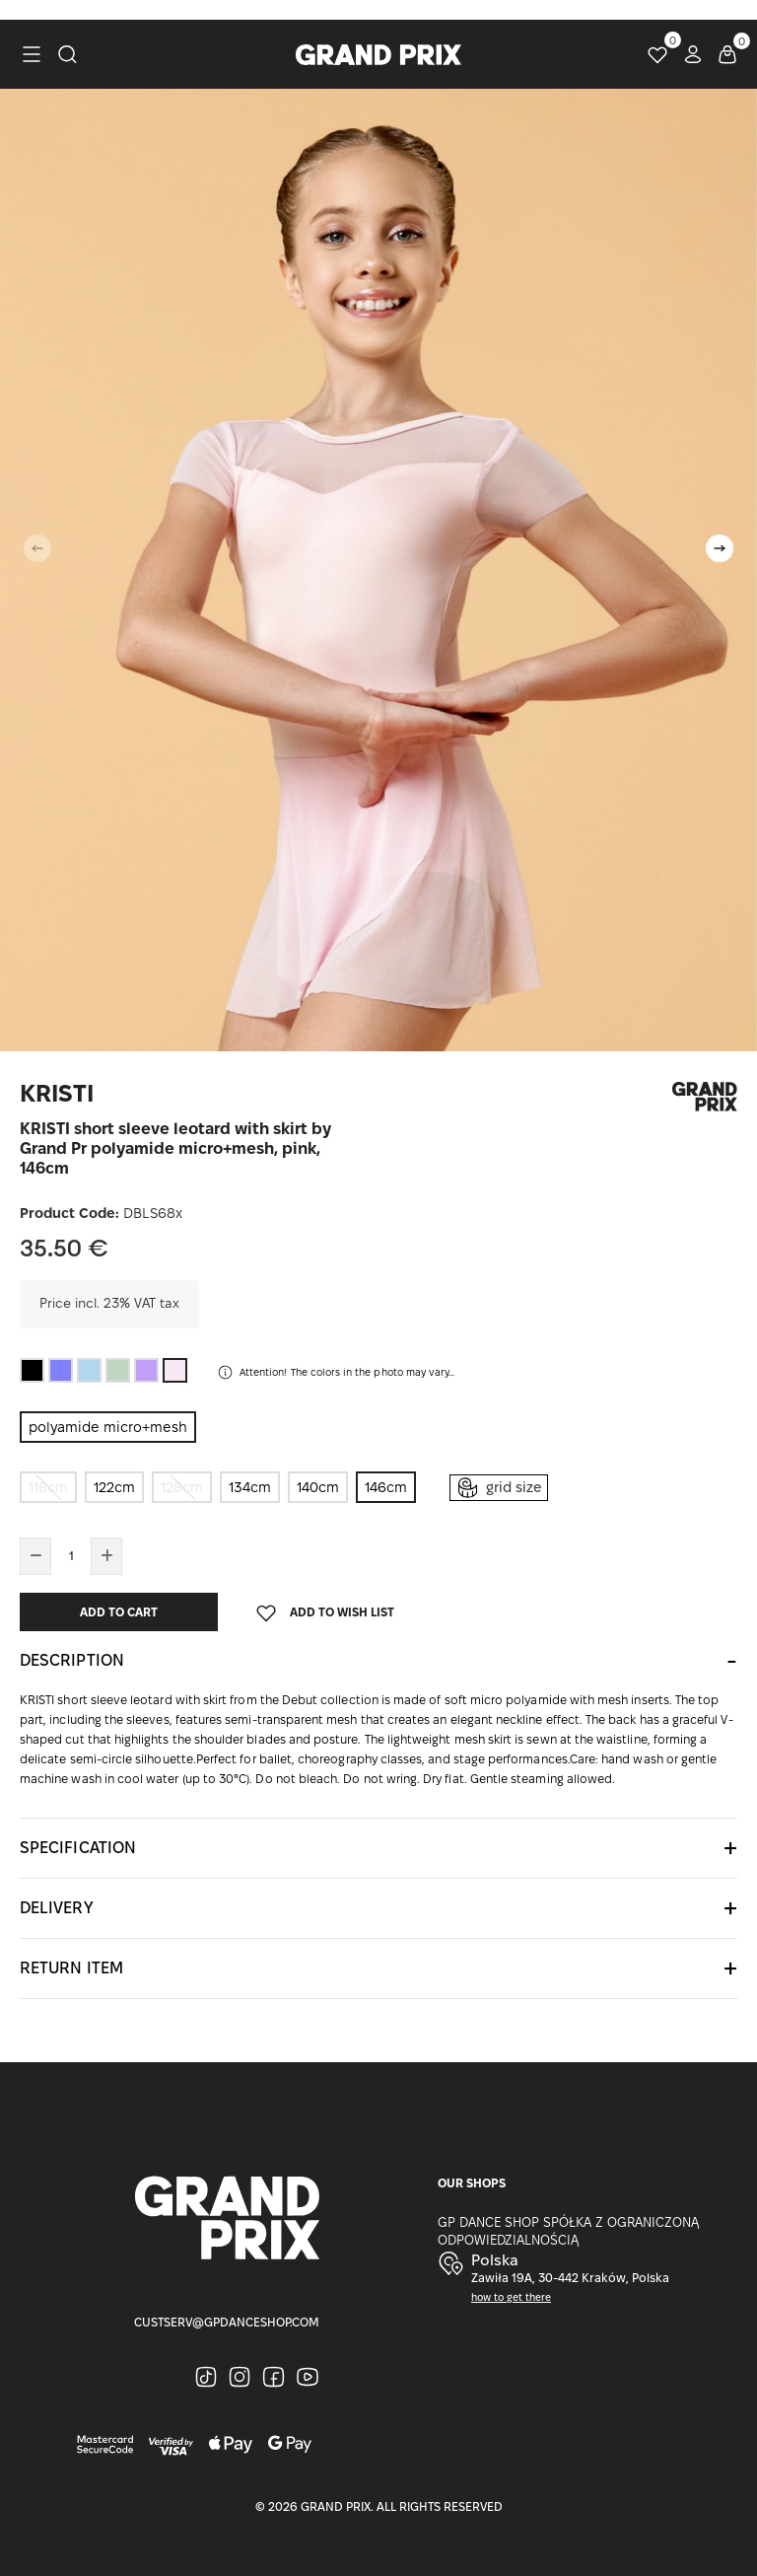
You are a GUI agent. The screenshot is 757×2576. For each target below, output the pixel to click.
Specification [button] (78, 1847)
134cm (250, 1487)
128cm (182, 1487)
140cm (318, 1487)
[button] (719, 548)
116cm (48, 1487)
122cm (114, 1487)
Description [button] (72, 1660)
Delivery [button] (57, 1907)
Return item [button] (71, 1968)
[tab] (378, 1660)
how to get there (511, 2297)
